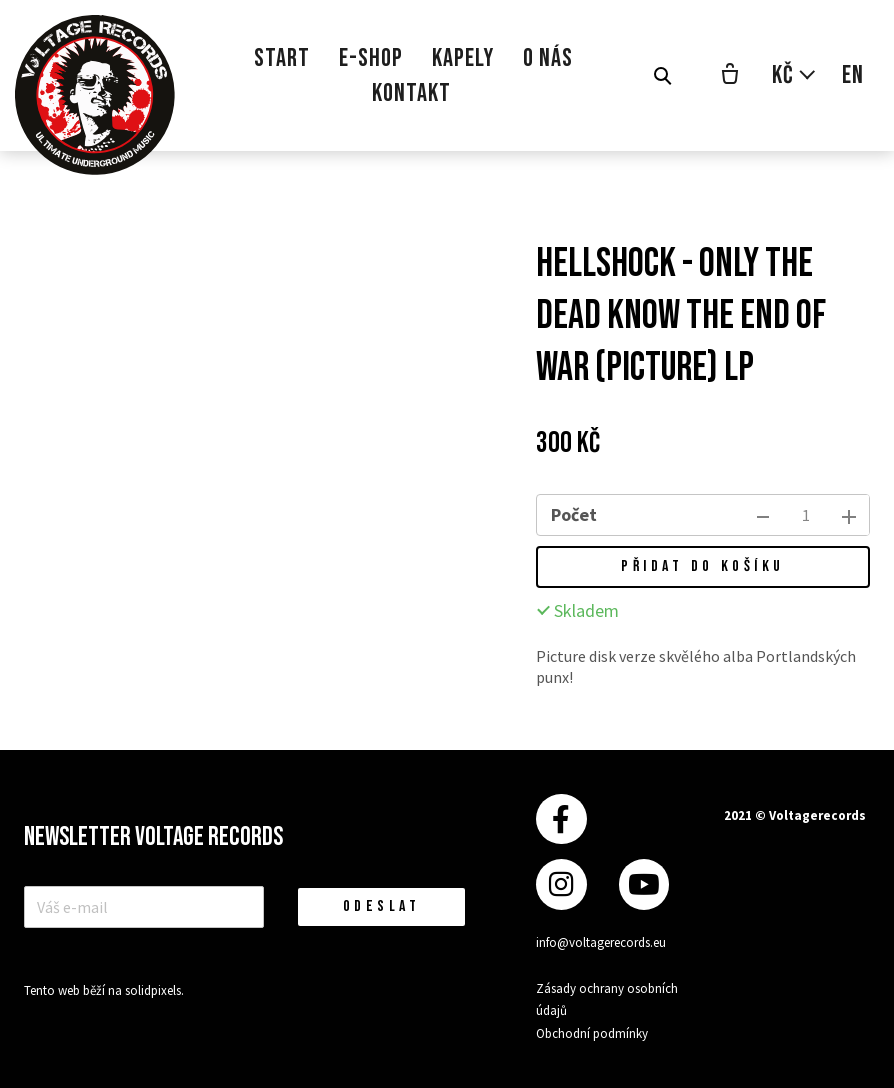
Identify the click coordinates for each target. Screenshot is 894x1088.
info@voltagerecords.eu (601, 942)
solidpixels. (154, 990)
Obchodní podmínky (592, 1033)
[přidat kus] (849, 515)
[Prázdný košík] (730, 76)
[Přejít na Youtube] (644, 884)
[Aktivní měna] (794, 75)
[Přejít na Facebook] (561, 819)
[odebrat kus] (763, 515)
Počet (574, 514)
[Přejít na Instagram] (561, 884)
